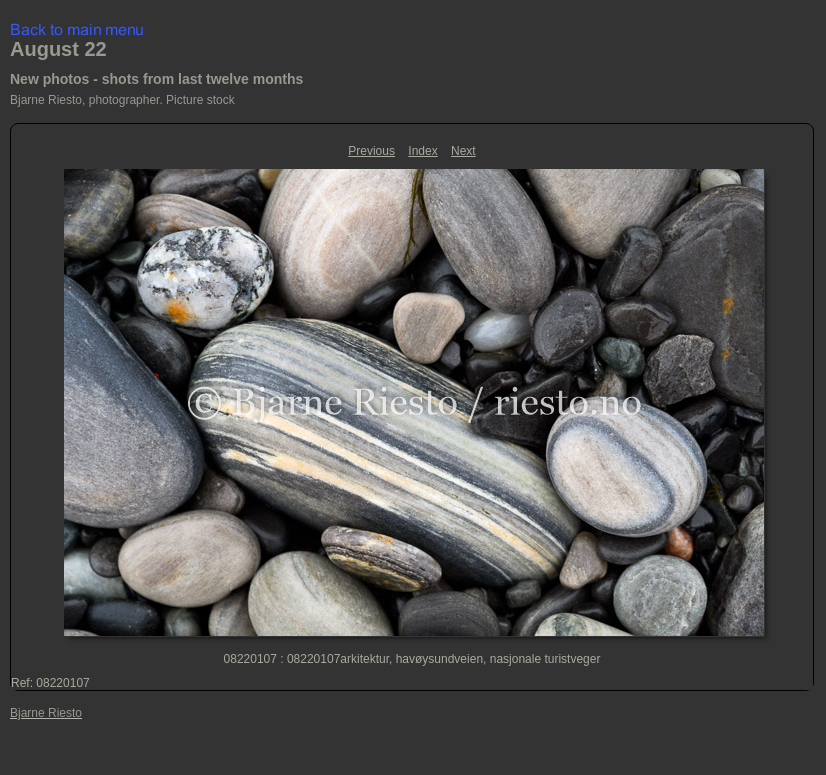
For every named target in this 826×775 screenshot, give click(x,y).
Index (422, 151)
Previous (371, 151)
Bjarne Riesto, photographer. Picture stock (122, 100)
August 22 (58, 49)
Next (463, 151)
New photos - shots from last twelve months (156, 79)
